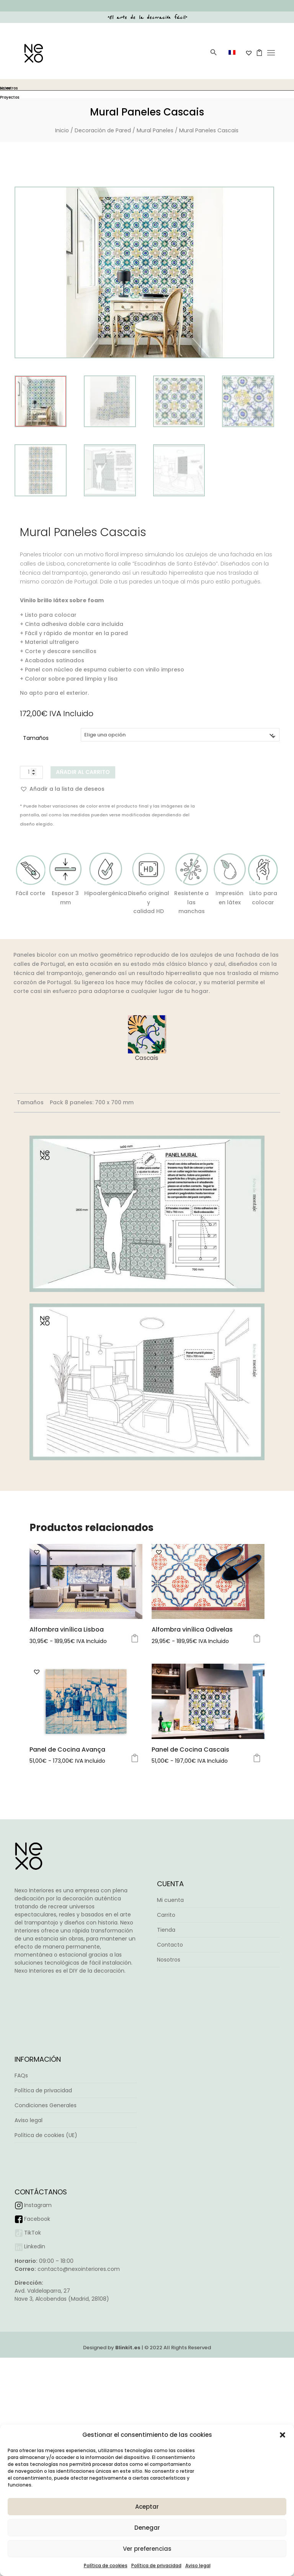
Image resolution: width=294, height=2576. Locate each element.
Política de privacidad (156, 2565)
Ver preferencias (147, 2549)
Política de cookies (105, 2565)
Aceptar (147, 2507)
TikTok (32, 2337)
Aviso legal (198, 2565)
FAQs (21, 2180)
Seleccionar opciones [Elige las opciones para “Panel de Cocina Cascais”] (257, 1833)
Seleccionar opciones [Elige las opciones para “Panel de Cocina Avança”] (134, 1833)
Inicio (62, 130)
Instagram (38, 2309)
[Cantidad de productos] (31, 772)
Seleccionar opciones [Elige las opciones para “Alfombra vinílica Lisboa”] (134, 1676)
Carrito (166, 1990)
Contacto (170, 2020)
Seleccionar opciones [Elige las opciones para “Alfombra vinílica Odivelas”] (257, 1676)
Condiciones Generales (46, 2210)
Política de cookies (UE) (46, 2239)
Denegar (147, 2528)
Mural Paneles (155, 130)
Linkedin (34, 2351)
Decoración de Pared (103, 130)
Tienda (166, 2005)
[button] (282, 2435)
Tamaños (36, 738)
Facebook (37, 2323)
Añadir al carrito (83, 772)
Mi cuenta (170, 1975)
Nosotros (168, 2035)
